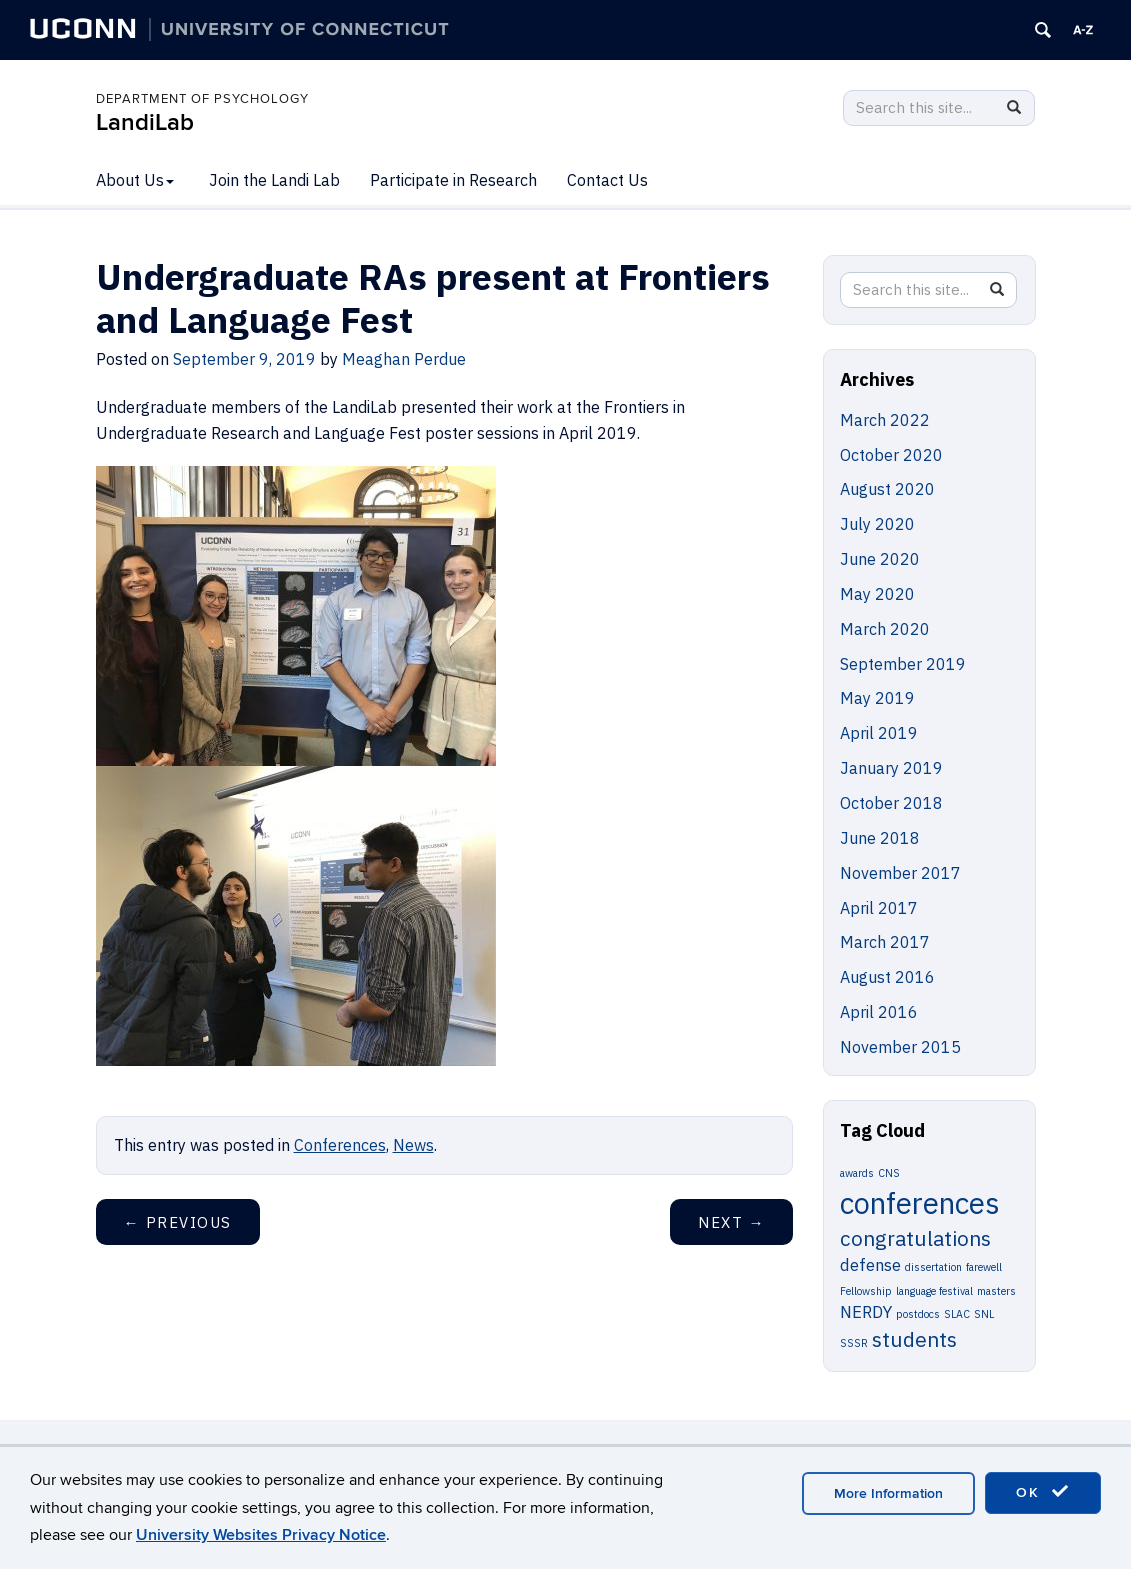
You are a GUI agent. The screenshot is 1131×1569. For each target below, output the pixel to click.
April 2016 (879, 1012)
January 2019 (891, 768)
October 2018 (891, 803)
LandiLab (145, 122)
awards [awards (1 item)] (857, 1173)
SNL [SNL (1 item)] (984, 1314)
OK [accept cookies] (1043, 1492)
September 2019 (903, 664)
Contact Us (607, 180)
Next (731, 1222)
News (413, 1145)
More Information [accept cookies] (888, 1493)
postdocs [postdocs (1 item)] (918, 1314)
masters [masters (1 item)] (996, 1291)
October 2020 (891, 455)
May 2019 (877, 698)
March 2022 (885, 420)
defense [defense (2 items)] (870, 1265)
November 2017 (900, 873)
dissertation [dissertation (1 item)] (933, 1267)
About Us (135, 180)
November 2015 (900, 1047)
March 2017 (885, 942)
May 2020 (877, 594)
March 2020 (885, 629)
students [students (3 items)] (914, 1339)
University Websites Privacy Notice (261, 1535)
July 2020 (877, 524)
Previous (178, 1222)
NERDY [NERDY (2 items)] (866, 1312)
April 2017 (879, 908)
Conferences (340, 1145)
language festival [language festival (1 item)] (934, 1291)
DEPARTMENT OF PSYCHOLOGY (202, 99)
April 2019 (879, 733)
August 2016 (887, 977)
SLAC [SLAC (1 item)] (957, 1314)
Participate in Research (453, 180)
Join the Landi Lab (274, 180)
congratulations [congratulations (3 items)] (915, 1238)
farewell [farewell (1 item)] (984, 1267)
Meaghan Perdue (404, 359)
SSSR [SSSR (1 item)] (854, 1343)
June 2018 (880, 838)
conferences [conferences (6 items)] (920, 1203)
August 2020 (887, 489)
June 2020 (880, 559)
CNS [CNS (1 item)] (889, 1173)
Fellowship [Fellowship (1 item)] (866, 1291)
